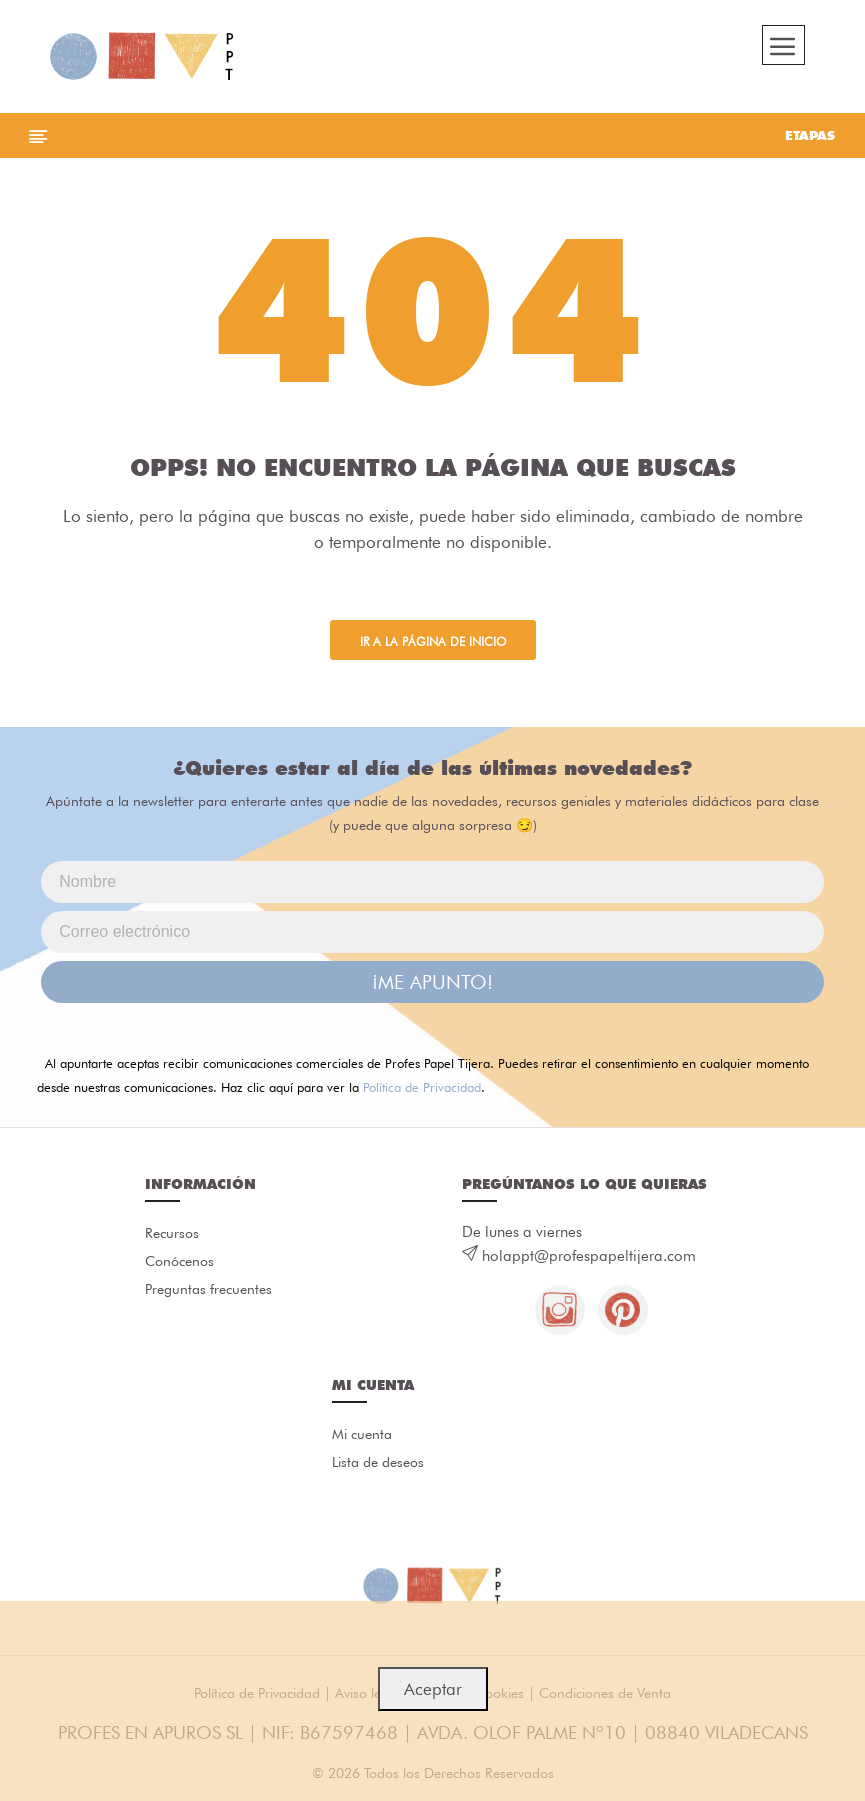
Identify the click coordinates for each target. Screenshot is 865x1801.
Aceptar (433, 1689)
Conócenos (179, 1261)
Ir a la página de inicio (433, 641)
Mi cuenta (362, 1434)
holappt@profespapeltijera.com (589, 1256)
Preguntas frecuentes (208, 1289)
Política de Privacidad (422, 1087)
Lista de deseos (378, 1462)
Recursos (172, 1233)
